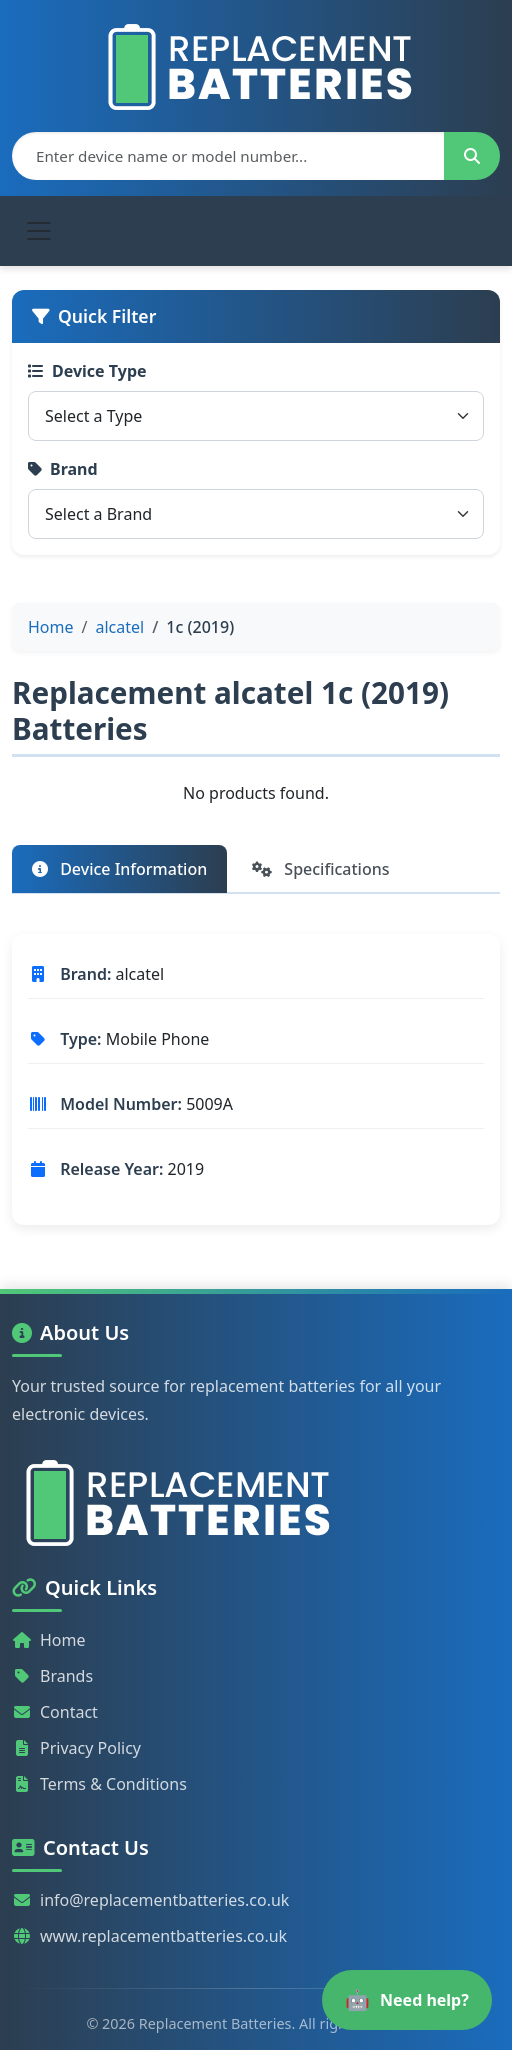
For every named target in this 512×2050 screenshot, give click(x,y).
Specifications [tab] (320, 869)
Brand (63, 469)
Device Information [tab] (119, 869)
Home (49, 1640)
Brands (52, 1676)
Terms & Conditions (99, 1784)
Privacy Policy (76, 1748)
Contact (55, 1712)
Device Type (87, 371)
